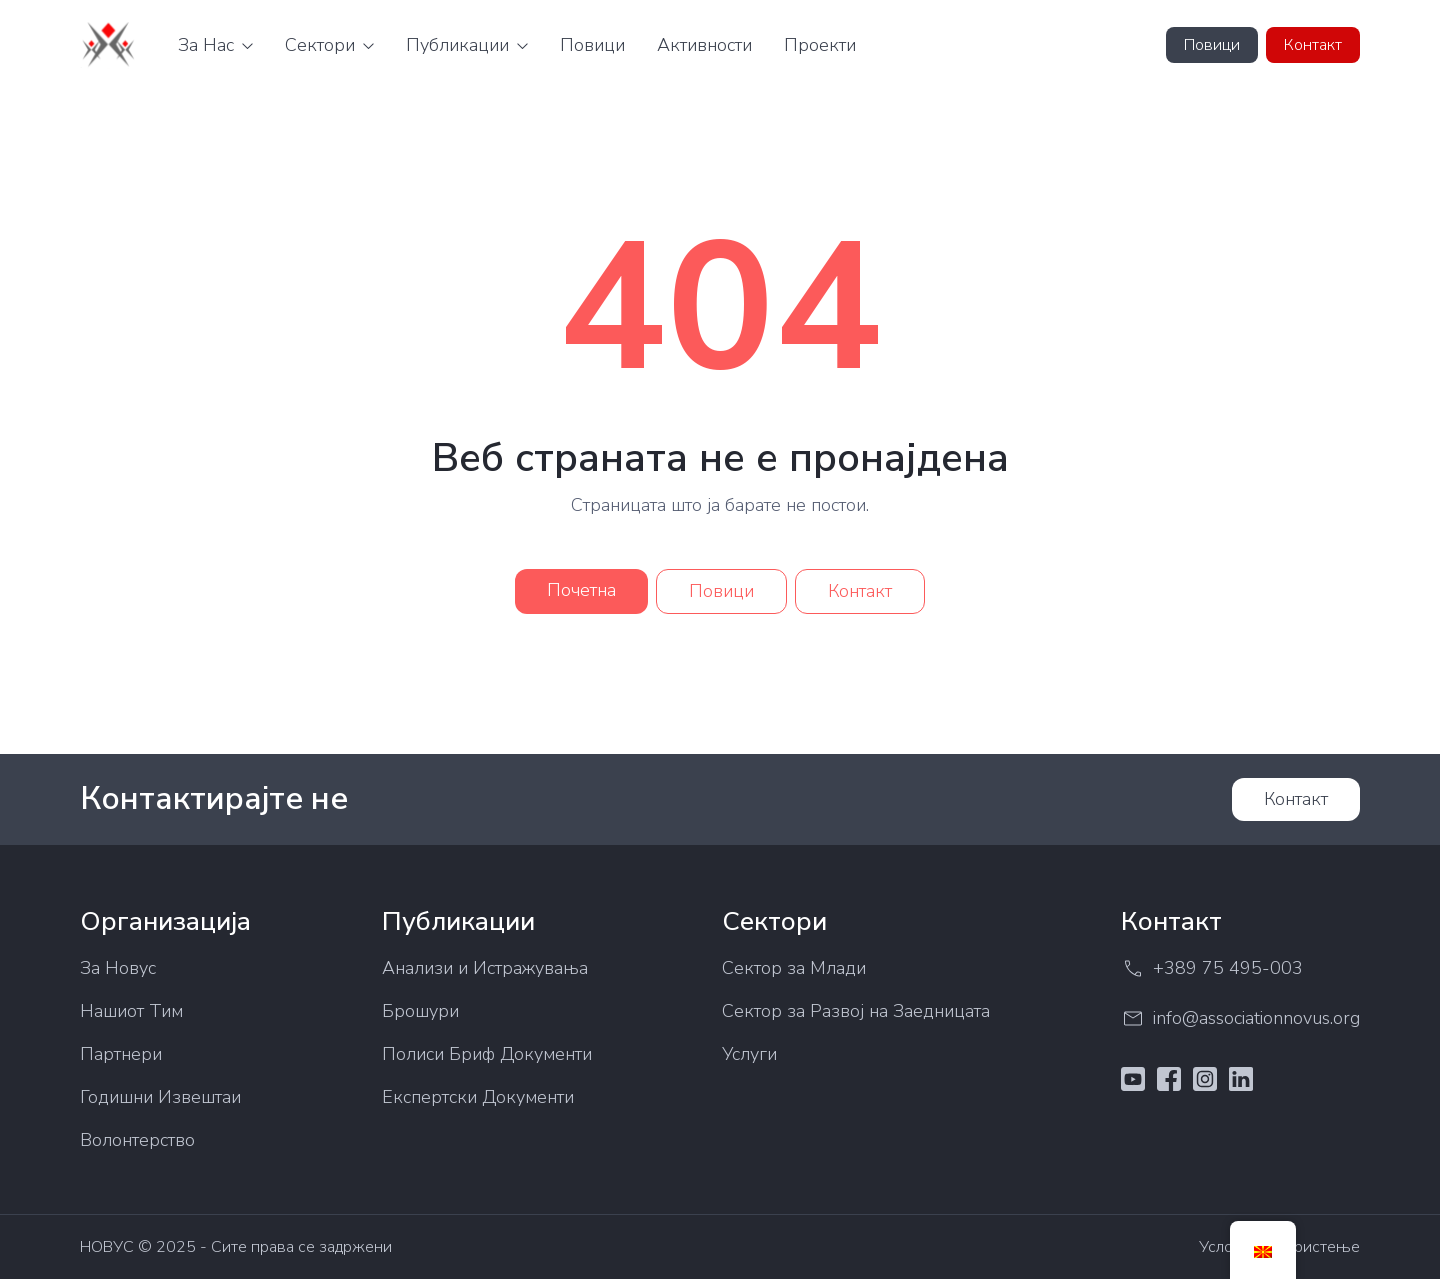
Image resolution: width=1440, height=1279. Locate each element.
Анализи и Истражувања (485, 968)
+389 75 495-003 (1212, 968)
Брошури (420, 1011)
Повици (592, 45)
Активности (704, 45)
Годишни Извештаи (160, 1097)
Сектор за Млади (794, 968)
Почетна (581, 590)
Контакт (1313, 45)
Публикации (457, 45)
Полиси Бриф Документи (487, 1054)
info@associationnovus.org (1240, 1018)
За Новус (118, 968)
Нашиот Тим (131, 1011)
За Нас (206, 45)
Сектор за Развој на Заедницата (856, 1011)
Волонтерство (137, 1140)
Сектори (320, 45)
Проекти (820, 45)
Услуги (749, 1054)
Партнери (121, 1054)
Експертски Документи (478, 1097)
